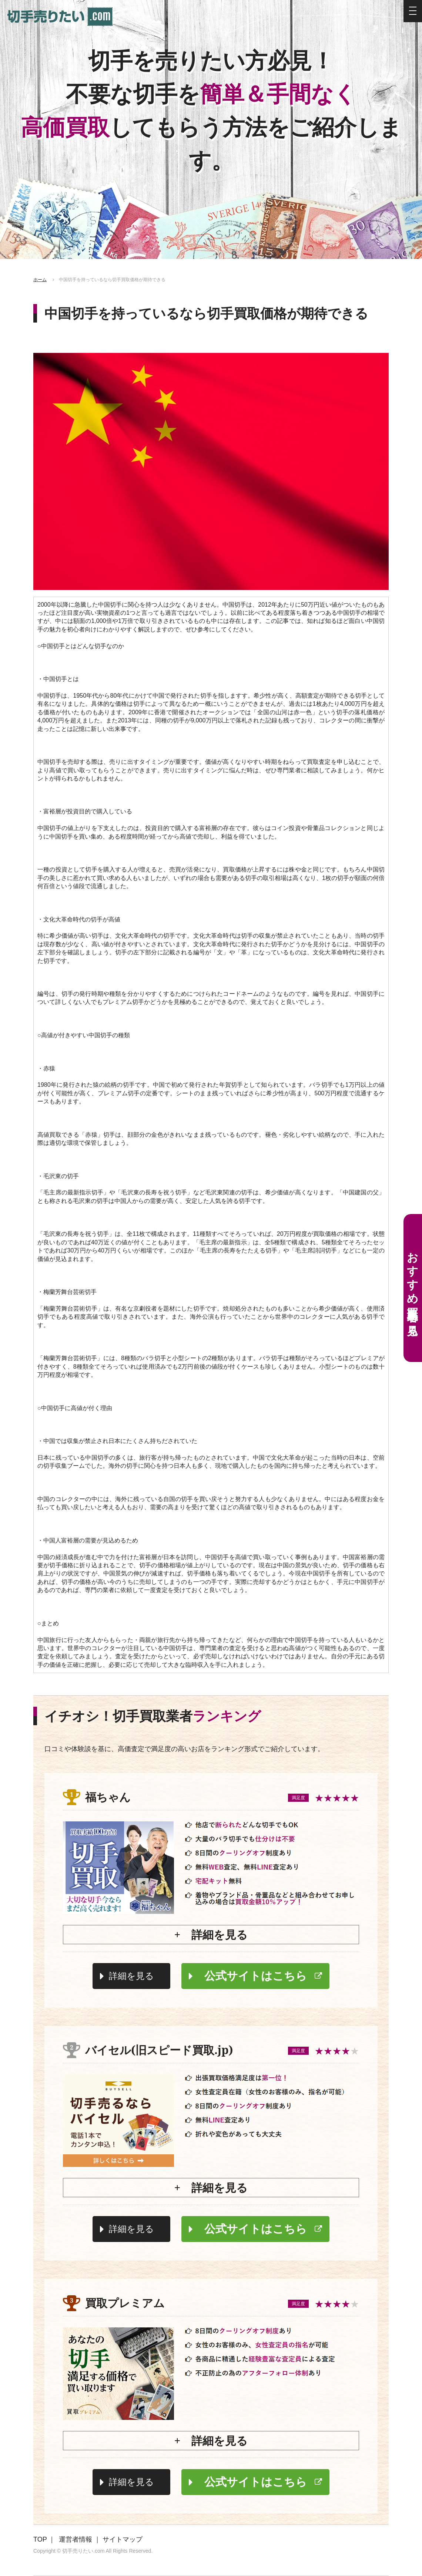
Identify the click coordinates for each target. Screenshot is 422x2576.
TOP (40, 2539)
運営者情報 (75, 2539)
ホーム (40, 279)
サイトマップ (123, 2539)
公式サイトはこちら (255, 1976)
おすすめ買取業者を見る (413, 1288)
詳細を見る (131, 1976)
